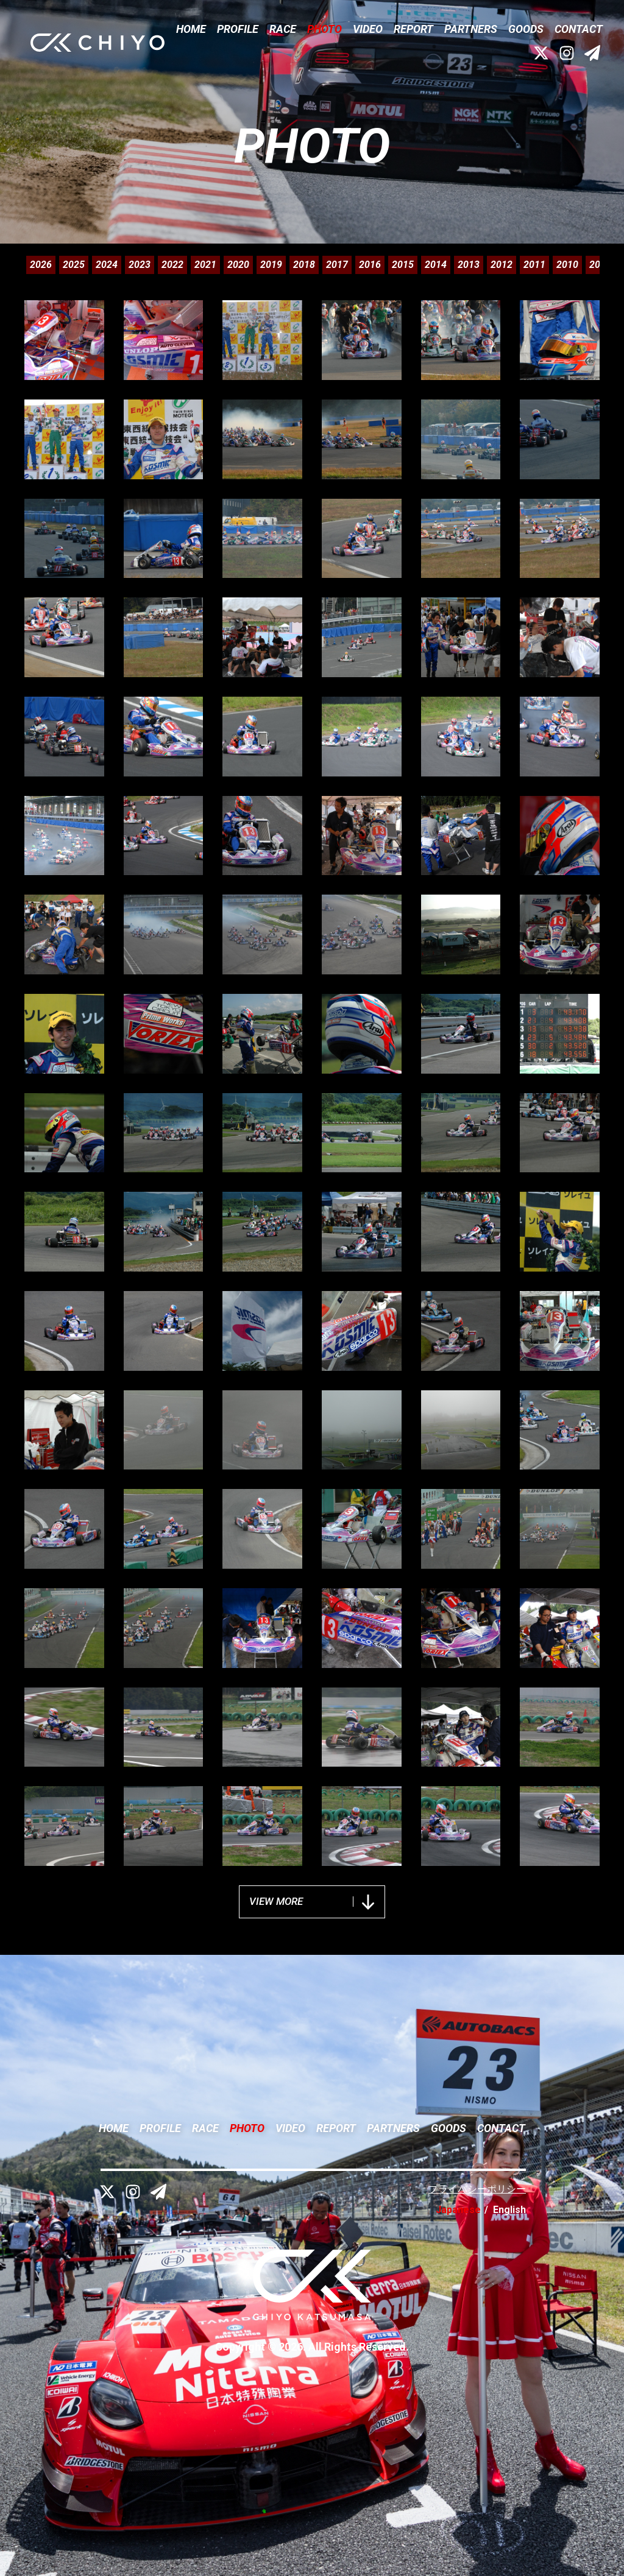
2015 (403, 264)
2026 (41, 264)
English (509, 2209)
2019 (271, 264)
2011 (534, 264)
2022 (172, 264)
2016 (370, 264)
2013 (469, 264)
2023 (140, 264)
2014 (436, 264)
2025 (74, 264)
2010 (567, 264)
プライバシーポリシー (477, 2189)
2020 (238, 264)
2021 (205, 264)
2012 (501, 264)
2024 (107, 264)
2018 (304, 264)
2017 (337, 264)
